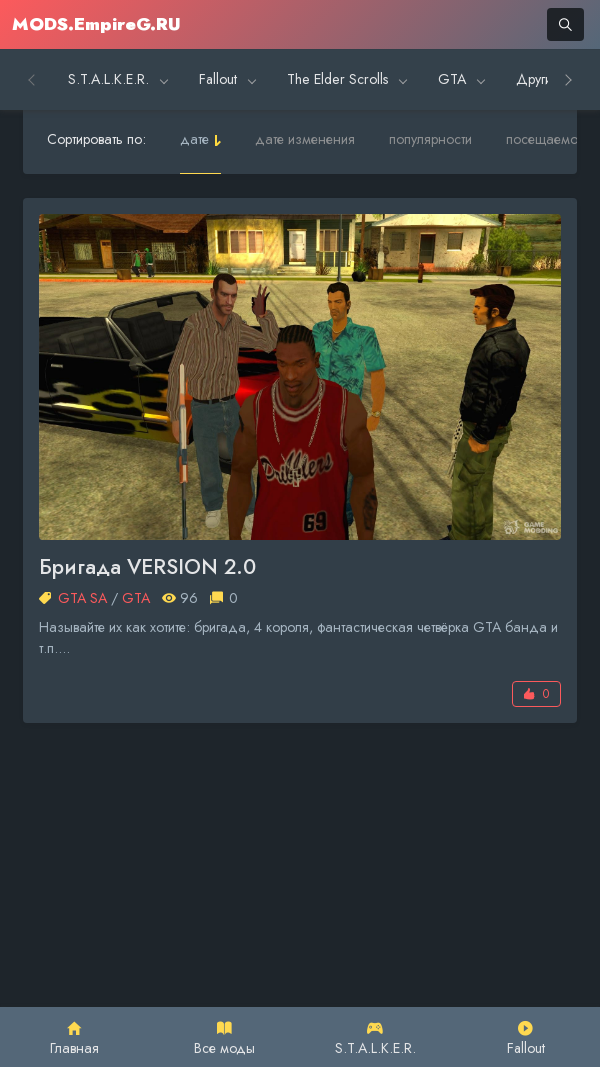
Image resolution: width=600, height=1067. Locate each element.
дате (194, 139)
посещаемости (551, 139)
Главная (74, 1039)
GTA (136, 598)
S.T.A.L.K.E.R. (375, 1039)
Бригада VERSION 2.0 (147, 567)
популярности (430, 139)
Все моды (224, 1039)
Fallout (525, 1039)
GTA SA (82, 598)
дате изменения (305, 139)
